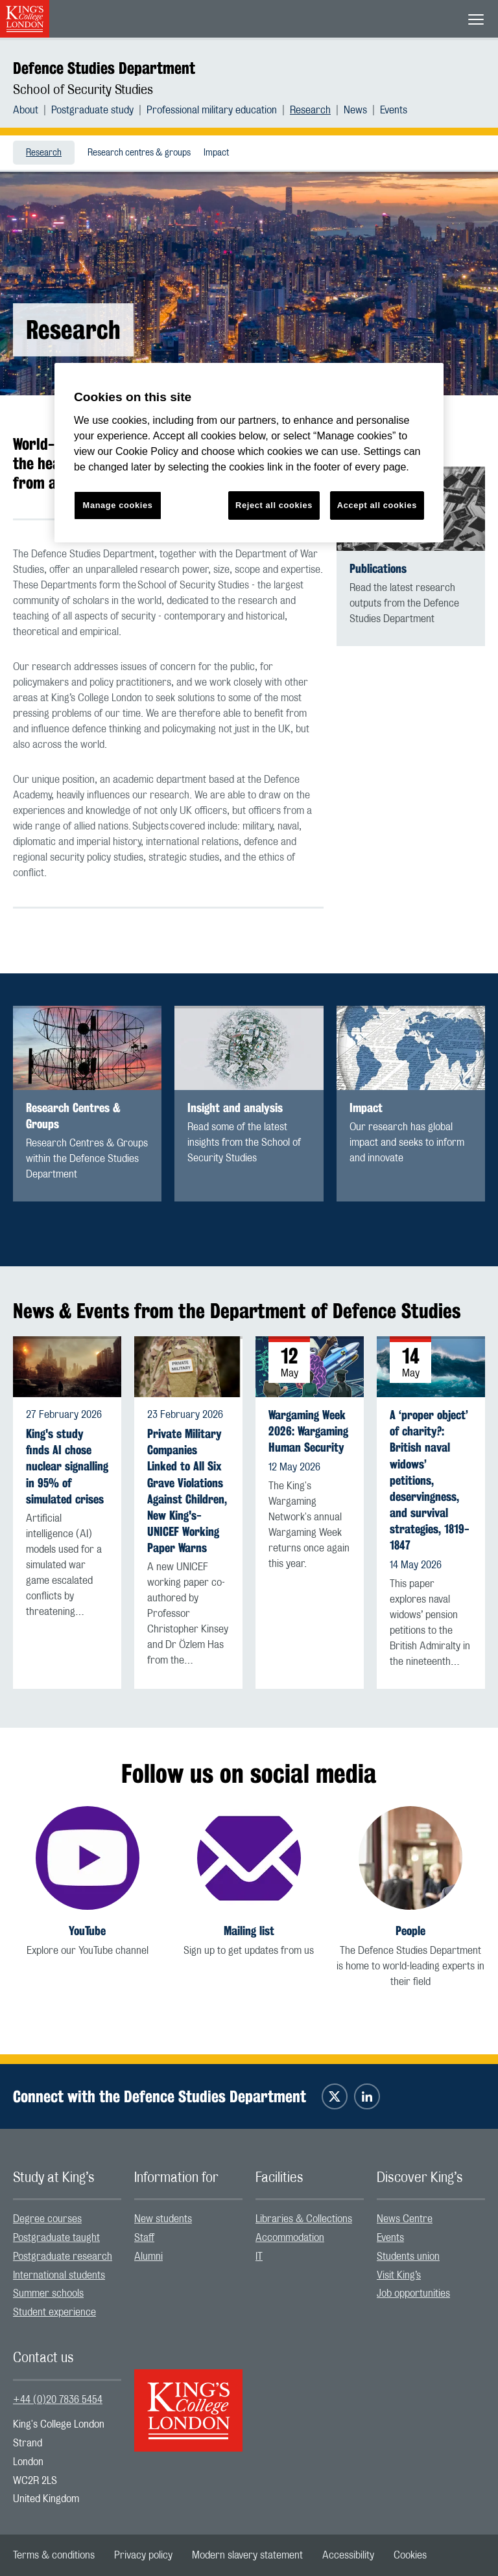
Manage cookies (118, 505)
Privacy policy (143, 2555)
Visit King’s (399, 2275)
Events (393, 110)
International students (59, 2275)
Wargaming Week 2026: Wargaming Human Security (308, 1431)
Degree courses (47, 2219)
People (410, 1931)
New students (163, 2219)
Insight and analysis (235, 1108)
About (25, 110)
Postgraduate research (62, 2256)
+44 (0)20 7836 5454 (57, 2400)
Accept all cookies (377, 505)
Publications (378, 569)
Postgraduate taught (56, 2238)
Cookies (410, 2555)
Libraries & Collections (303, 2219)
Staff (144, 2238)
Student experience (54, 2312)
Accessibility (348, 2555)
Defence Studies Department (104, 68)
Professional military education (212, 110)
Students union (408, 2256)
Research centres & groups (139, 152)
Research (310, 110)
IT (259, 2256)
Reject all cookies (274, 505)
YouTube (87, 1931)
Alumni (148, 2256)
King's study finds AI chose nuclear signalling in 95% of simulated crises (67, 1466)
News (355, 110)
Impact (216, 152)
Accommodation (289, 2238)
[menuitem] (32, 110)
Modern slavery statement (247, 2555)
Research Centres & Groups (73, 1116)
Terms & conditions (54, 2555)
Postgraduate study (92, 110)
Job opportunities (413, 2293)
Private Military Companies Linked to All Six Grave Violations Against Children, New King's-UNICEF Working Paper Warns (187, 1491)
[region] (249, 452)
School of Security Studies (83, 90)
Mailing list (249, 1931)
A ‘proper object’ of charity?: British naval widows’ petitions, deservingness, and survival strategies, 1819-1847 (429, 1480)
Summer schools (48, 2293)
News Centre (405, 2219)
